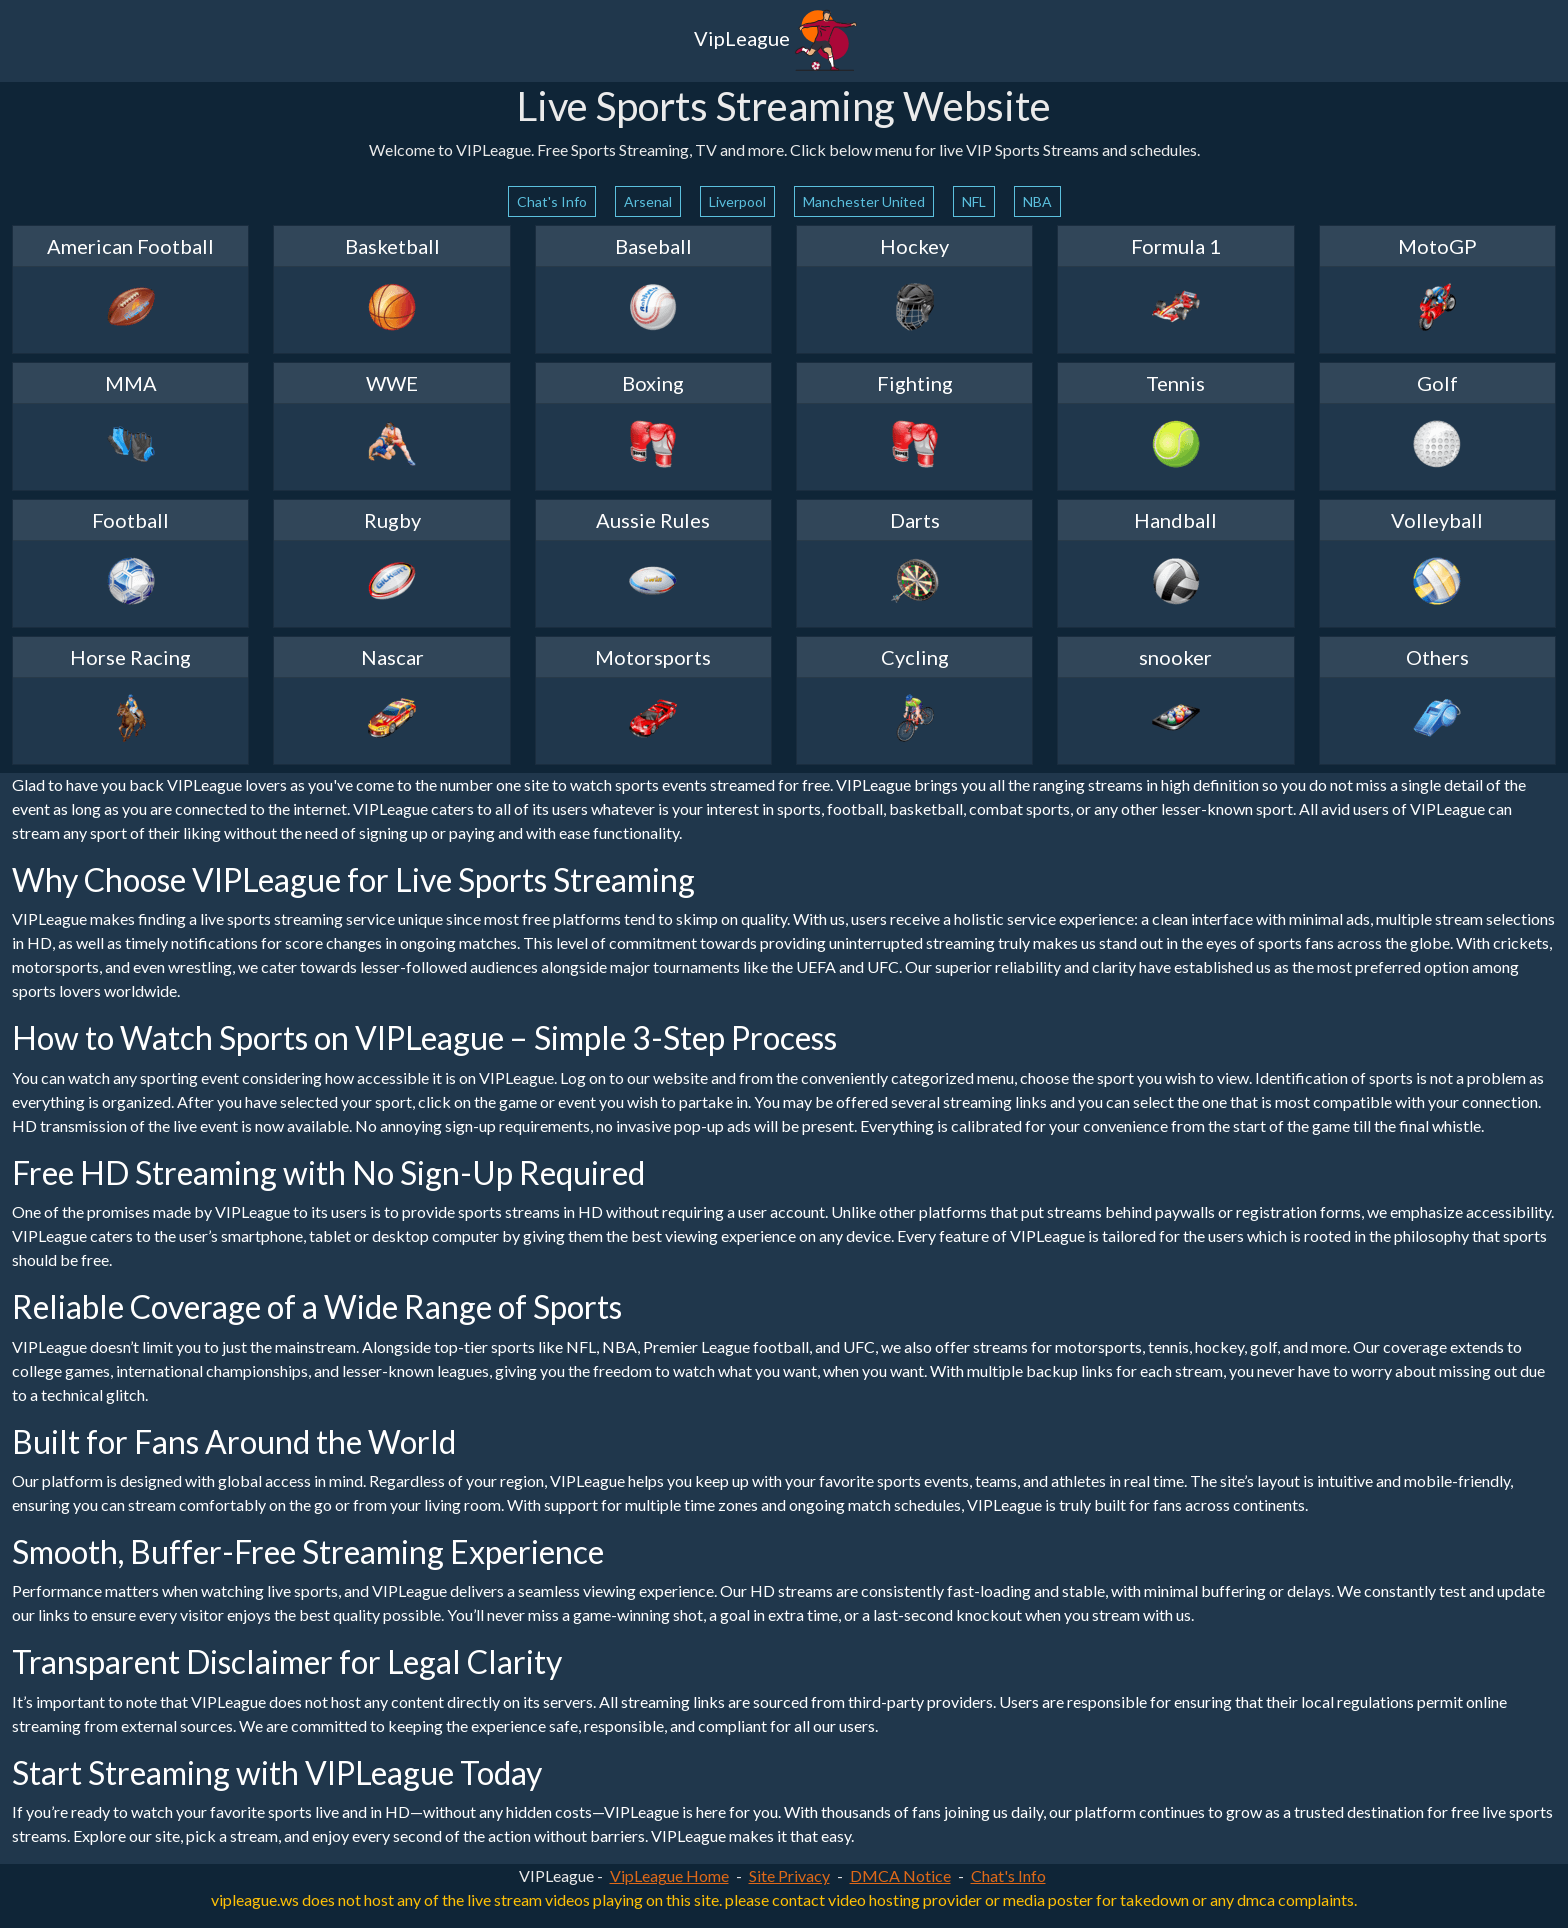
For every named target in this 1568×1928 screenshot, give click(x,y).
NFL (974, 201)
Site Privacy (789, 1875)
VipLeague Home (669, 1875)
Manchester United (864, 201)
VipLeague (776, 41)
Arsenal (648, 201)
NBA (1037, 201)
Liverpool (737, 201)
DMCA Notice (900, 1875)
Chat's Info (552, 201)
